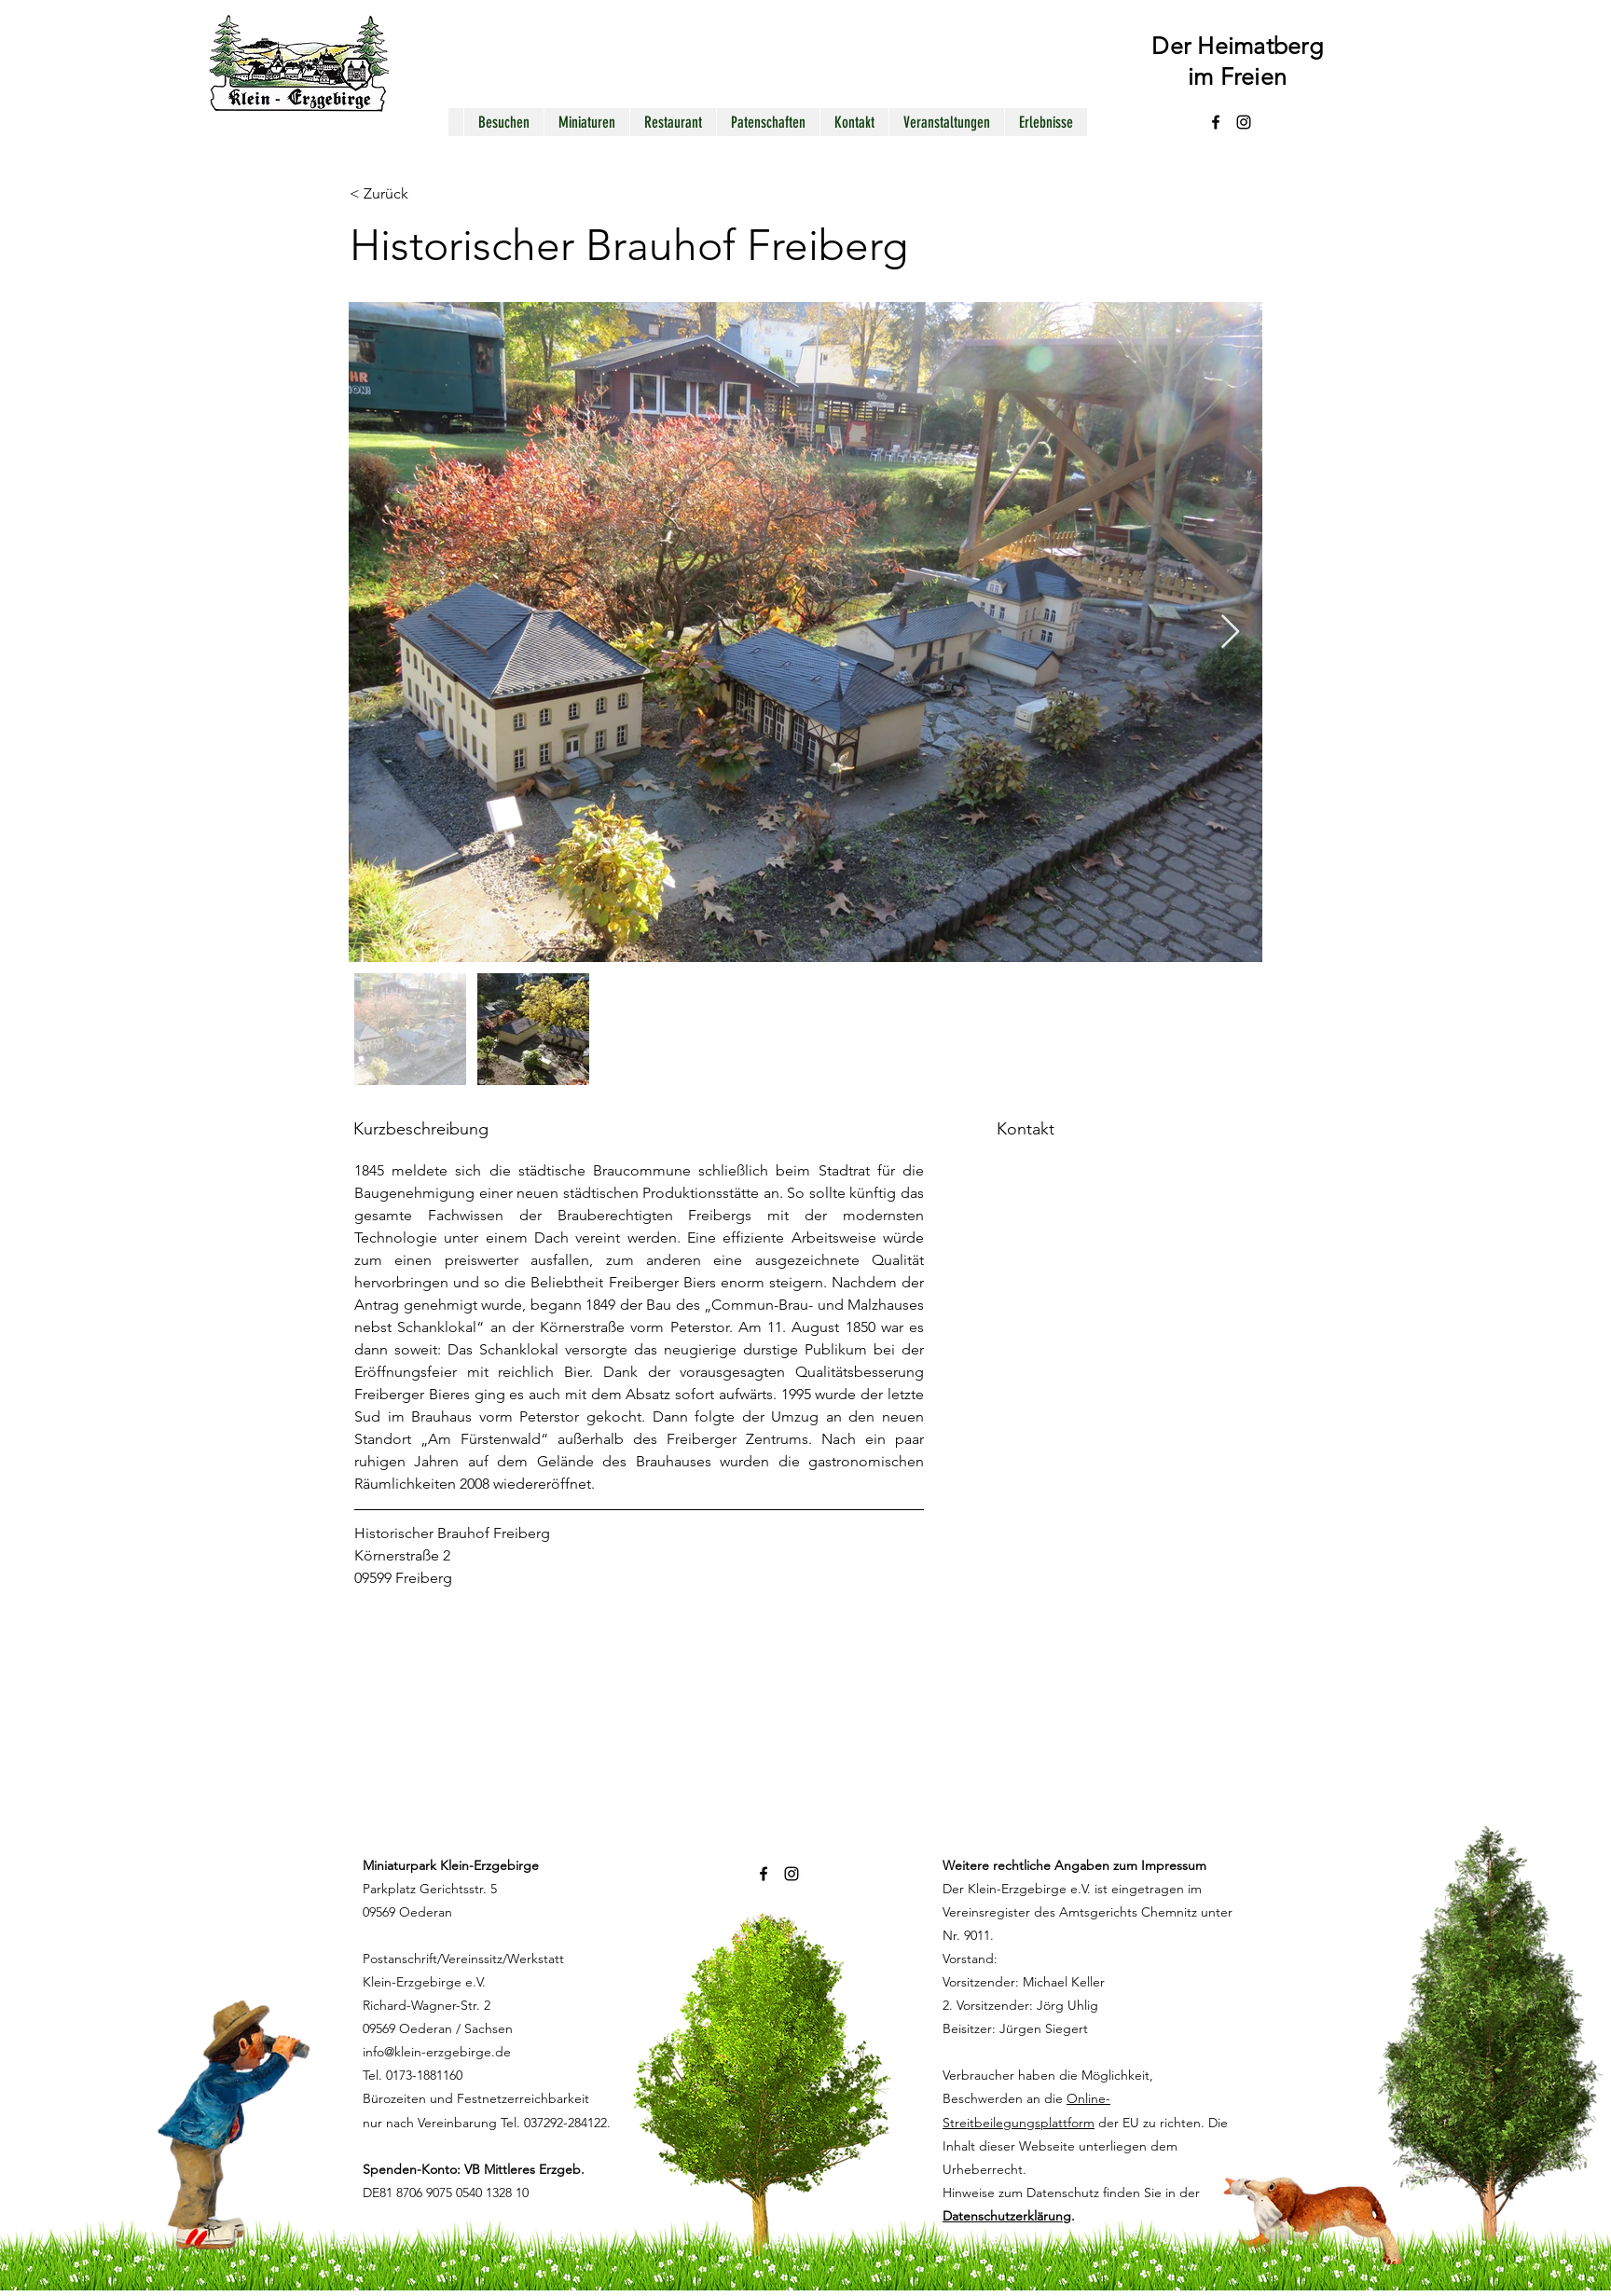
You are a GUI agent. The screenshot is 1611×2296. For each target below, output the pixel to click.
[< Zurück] (416, 194)
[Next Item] (1230, 632)
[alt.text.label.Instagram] (1243, 122)
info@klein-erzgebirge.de (437, 2051)
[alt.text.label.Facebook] (1215, 122)
